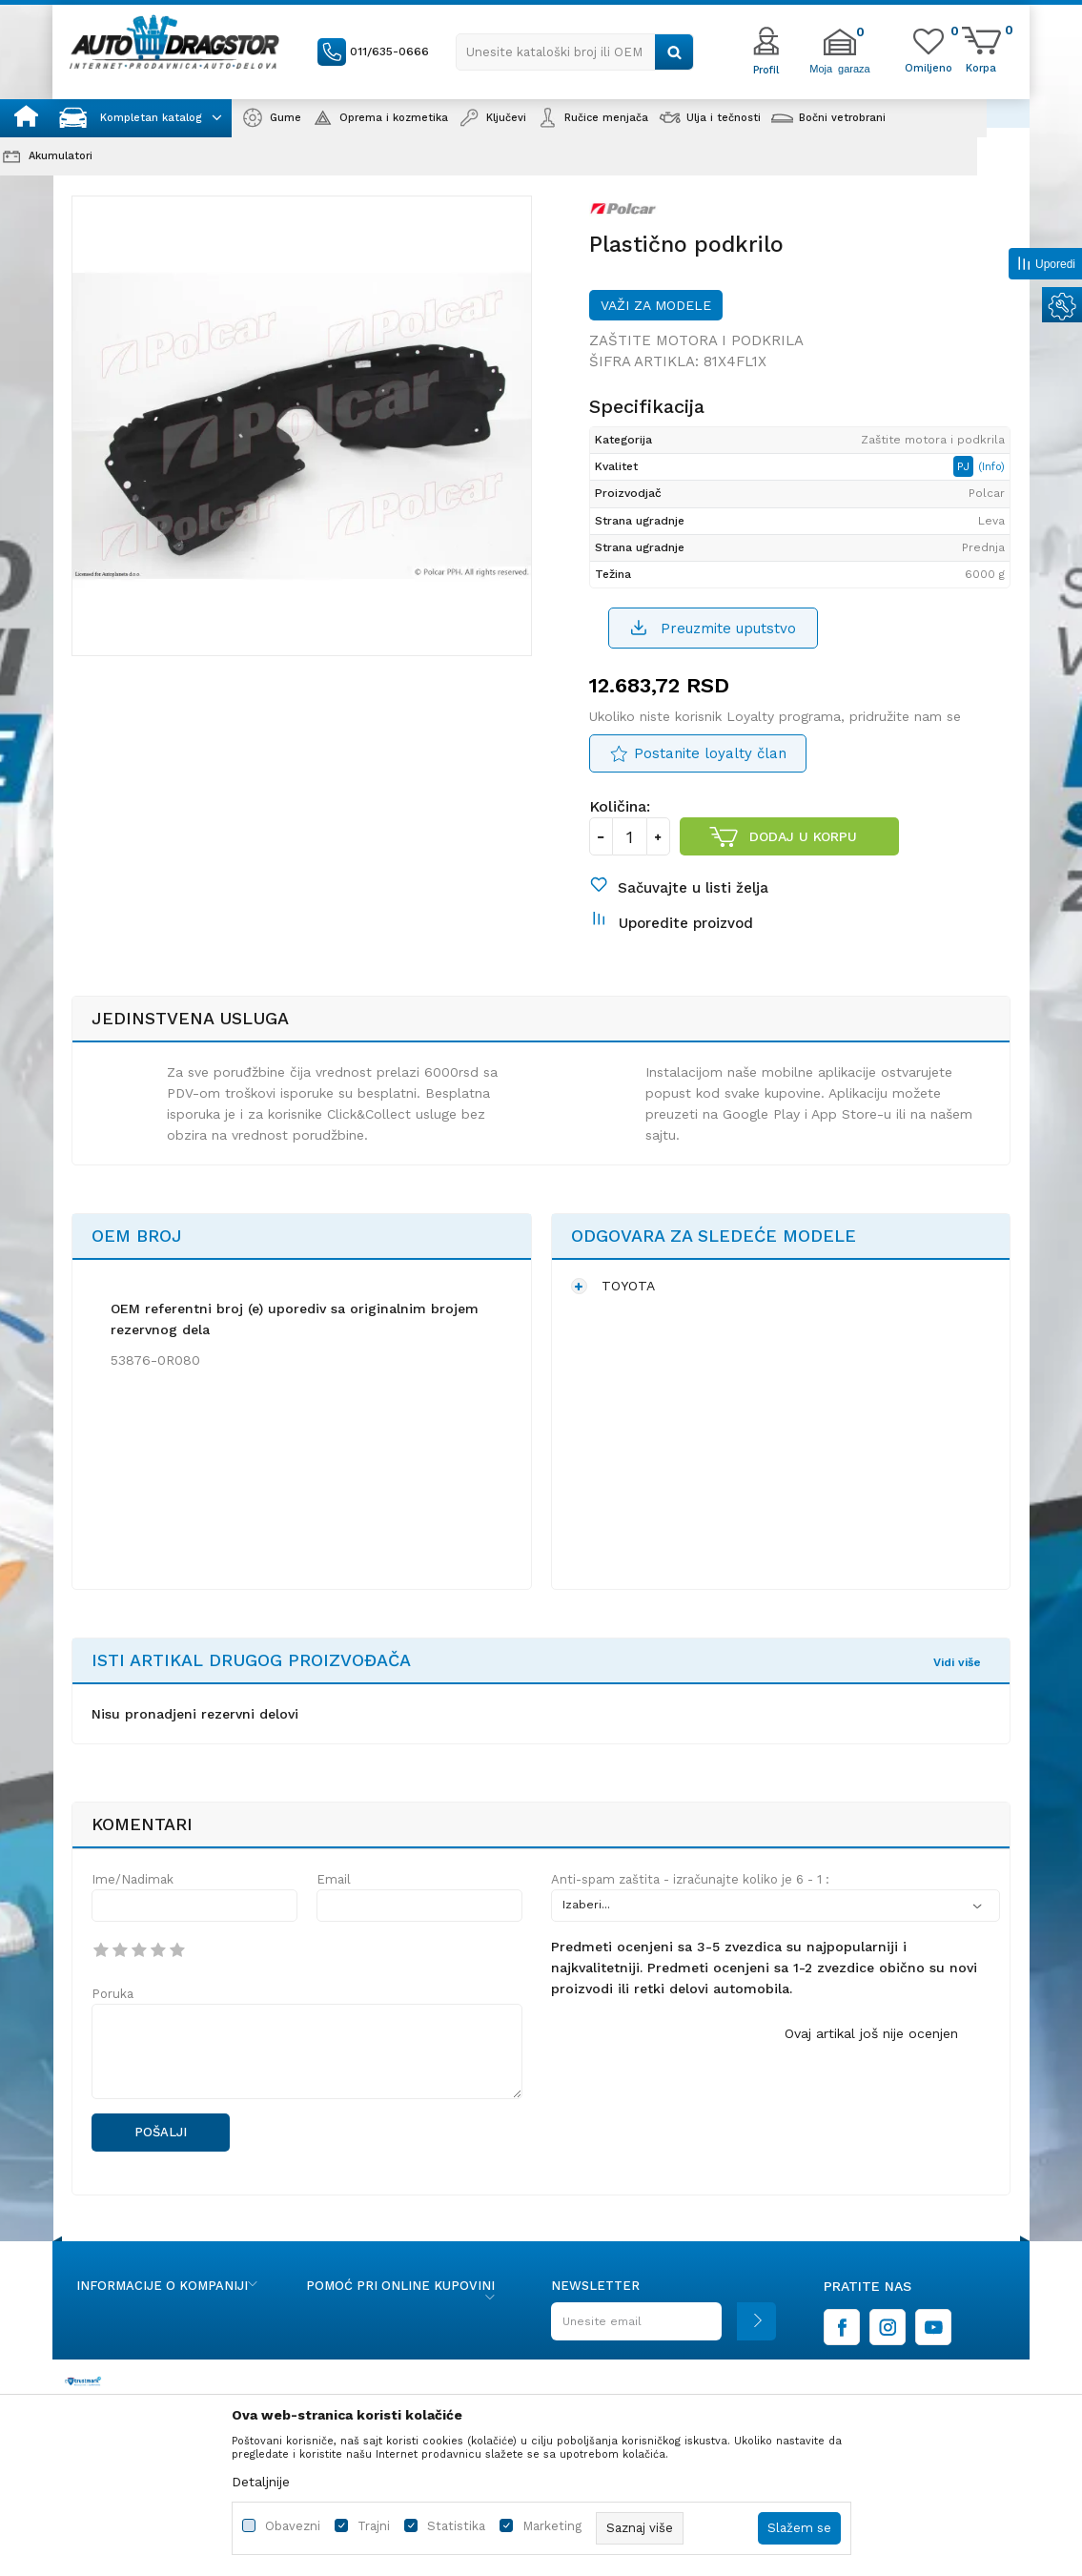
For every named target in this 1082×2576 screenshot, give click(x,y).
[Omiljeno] (928, 66)
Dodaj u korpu (803, 836)
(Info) (991, 467)
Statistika (456, 2526)
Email (333, 1879)
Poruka (112, 1994)
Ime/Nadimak (133, 1879)
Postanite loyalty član (710, 753)
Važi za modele (656, 305)
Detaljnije (261, 2481)
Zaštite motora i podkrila (696, 340)
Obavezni (292, 2526)
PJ (965, 466)
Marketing (552, 2526)
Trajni (373, 2526)
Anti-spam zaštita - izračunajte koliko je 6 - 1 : (690, 1879)
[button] (575, 52)
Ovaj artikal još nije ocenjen (871, 2033)
